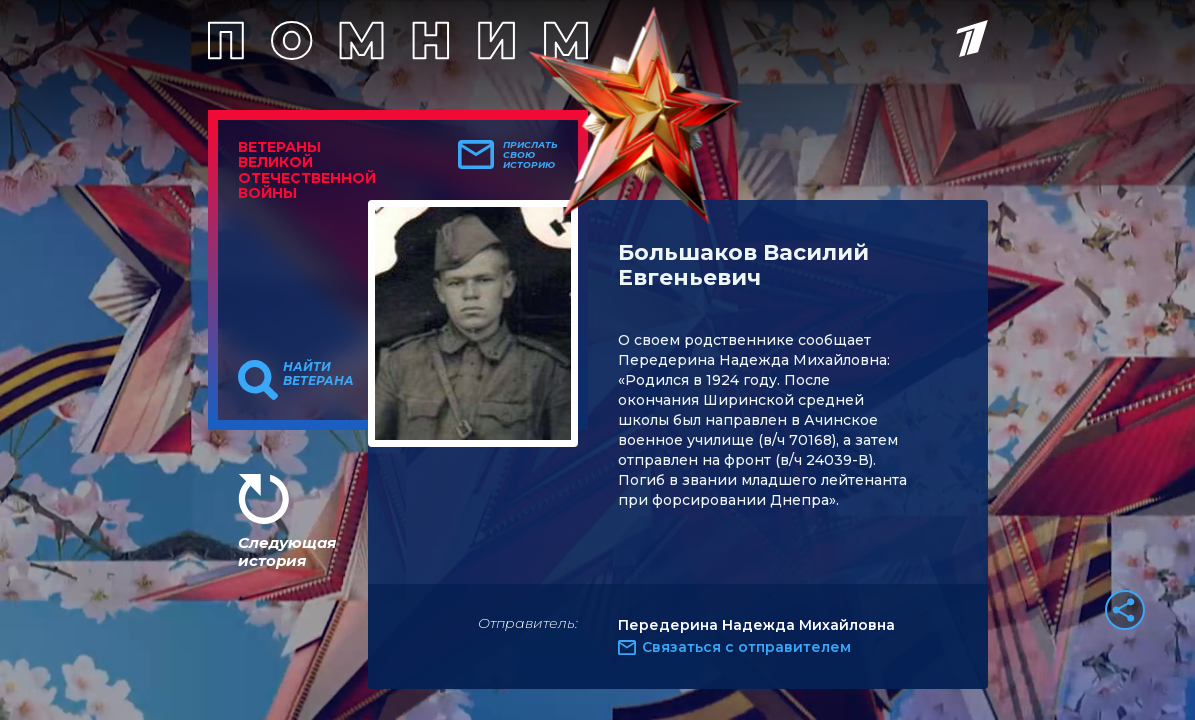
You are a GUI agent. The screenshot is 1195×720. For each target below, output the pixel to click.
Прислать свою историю (530, 155)
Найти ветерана (318, 374)
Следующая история (287, 551)
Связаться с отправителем (746, 647)
